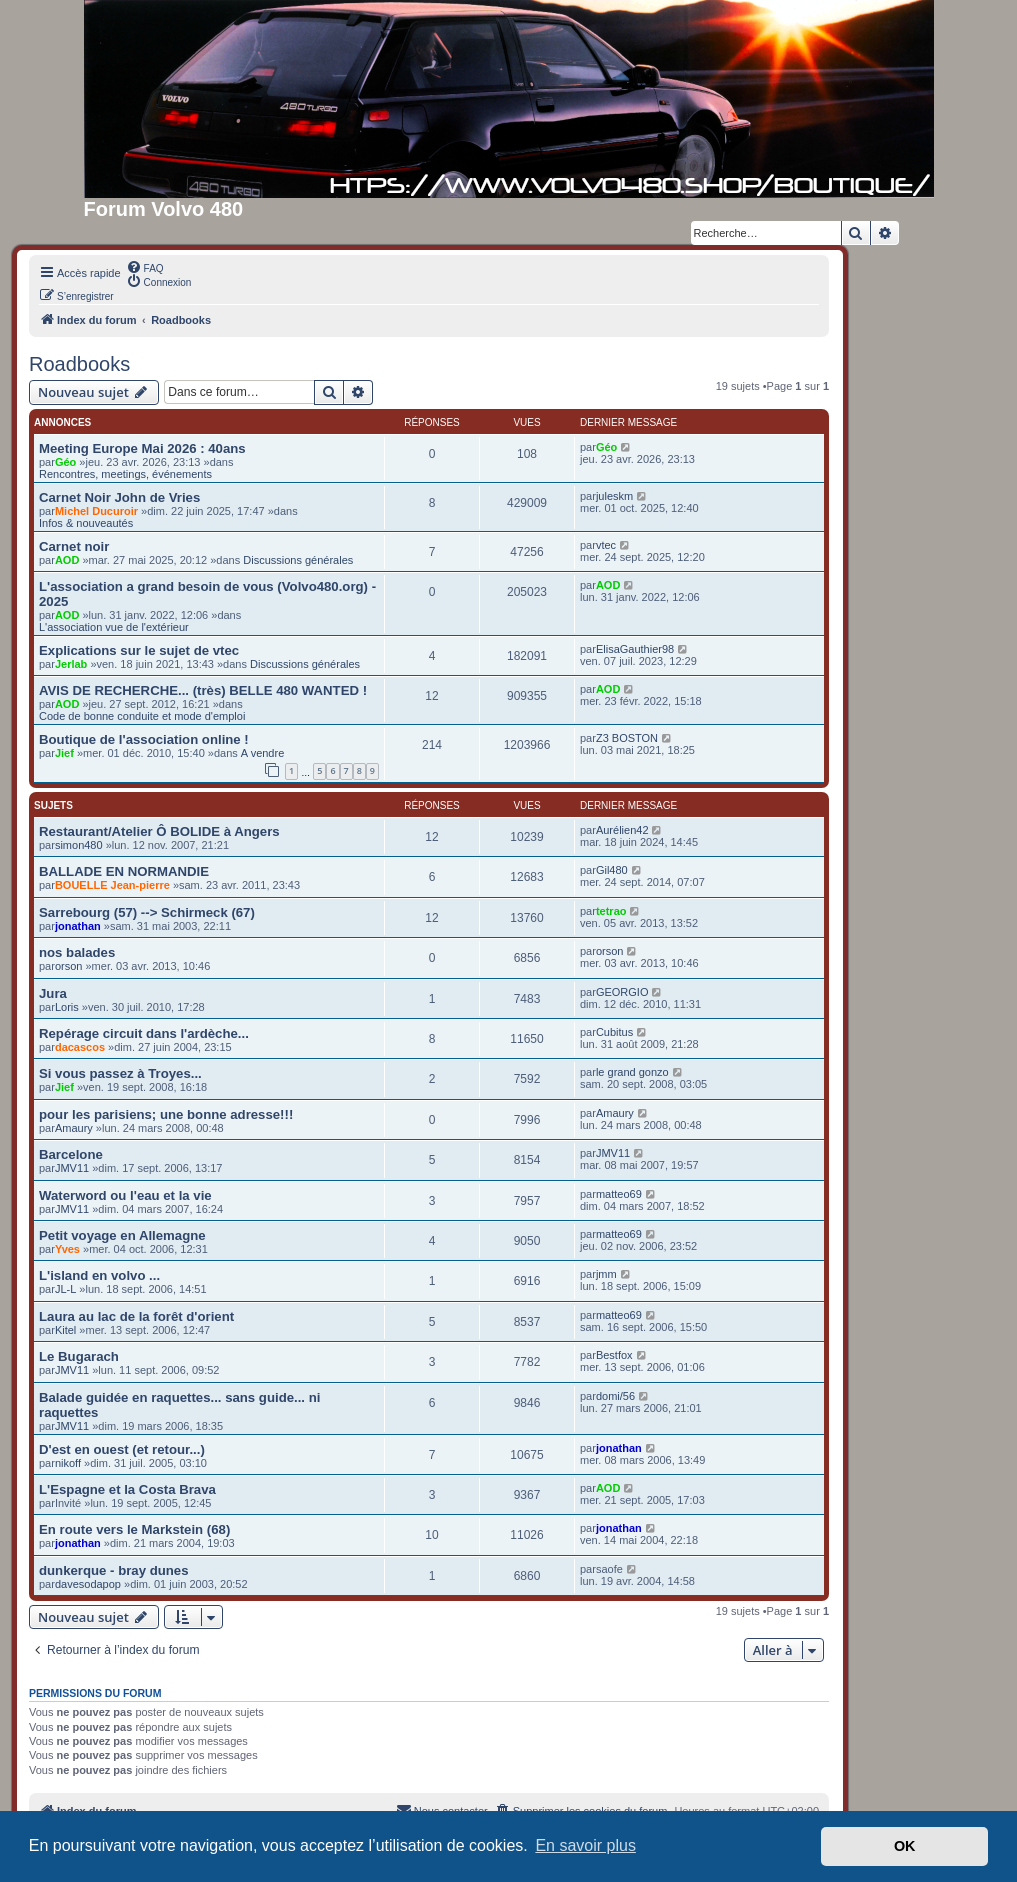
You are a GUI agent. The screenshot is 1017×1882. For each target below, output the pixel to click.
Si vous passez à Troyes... (120, 1073)
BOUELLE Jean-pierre (112, 885)
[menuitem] (145, 267)
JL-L (65, 1289)
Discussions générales (298, 560)
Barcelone (71, 1154)
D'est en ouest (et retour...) (122, 1449)
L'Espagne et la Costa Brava (127, 1489)
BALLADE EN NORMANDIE (124, 871)
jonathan (78, 926)
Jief (64, 753)
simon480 (79, 845)
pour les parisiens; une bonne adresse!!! (166, 1114)
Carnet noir (74, 546)
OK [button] (905, 1846)
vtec (606, 545)
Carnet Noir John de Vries (119, 497)
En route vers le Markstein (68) (134, 1529)
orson (69, 966)
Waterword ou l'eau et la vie (125, 1195)
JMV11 (72, 1168)
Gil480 (612, 870)
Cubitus (614, 1032)
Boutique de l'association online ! (144, 739)
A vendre (262, 753)
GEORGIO (622, 992)
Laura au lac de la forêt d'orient (136, 1316)
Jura (53, 993)
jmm (606, 1274)
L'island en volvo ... (99, 1275)
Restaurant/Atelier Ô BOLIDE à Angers (159, 831)
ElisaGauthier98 (635, 649)
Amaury (74, 1128)
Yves (67, 1249)
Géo (65, 462)
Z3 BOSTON (627, 738)
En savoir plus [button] (585, 1845)
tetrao (611, 911)
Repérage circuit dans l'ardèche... (144, 1033)
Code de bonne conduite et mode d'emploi (142, 716)
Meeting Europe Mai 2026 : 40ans (142, 448)
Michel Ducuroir (96, 511)
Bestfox (614, 1355)
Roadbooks (79, 364)
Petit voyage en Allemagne (122, 1235)
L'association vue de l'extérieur (114, 627)
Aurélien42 (622, 830)
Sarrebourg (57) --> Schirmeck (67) (147, 912)
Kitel (65, 1330)
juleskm (614, 496)
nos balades (77, 952)
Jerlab (71, 664)
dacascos (80, 1047)
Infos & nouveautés (86, 523)
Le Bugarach (79, 1356)
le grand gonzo (632, 1072)
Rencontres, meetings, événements (125, 474)
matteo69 (619, 1194)
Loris (67, 1007)
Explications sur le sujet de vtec (139, 650)
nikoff (68, 1463)
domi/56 (615, 1396)
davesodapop (88, 1584)
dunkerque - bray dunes (114, 1570)
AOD (67, 560)
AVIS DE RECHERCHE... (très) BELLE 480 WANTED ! (203, 690)
